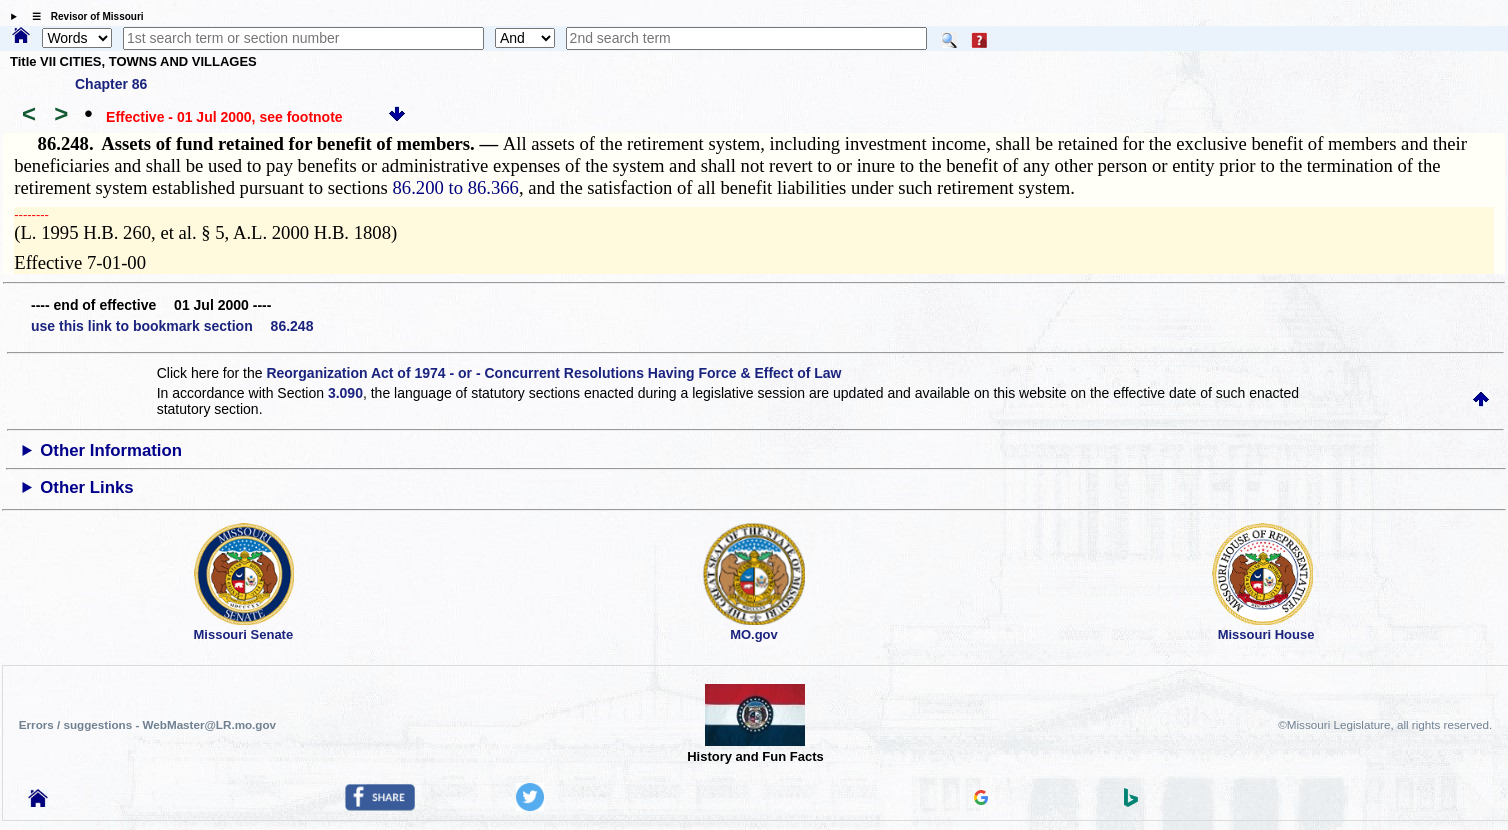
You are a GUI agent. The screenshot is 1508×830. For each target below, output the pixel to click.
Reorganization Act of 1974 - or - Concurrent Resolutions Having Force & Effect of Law (553, 373)
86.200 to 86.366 (455, 187)
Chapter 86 (111, 84)
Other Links (86, 487)
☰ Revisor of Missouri (83, 16)
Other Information (111, 450)
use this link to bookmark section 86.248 (172, 326)
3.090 (345, 393)
